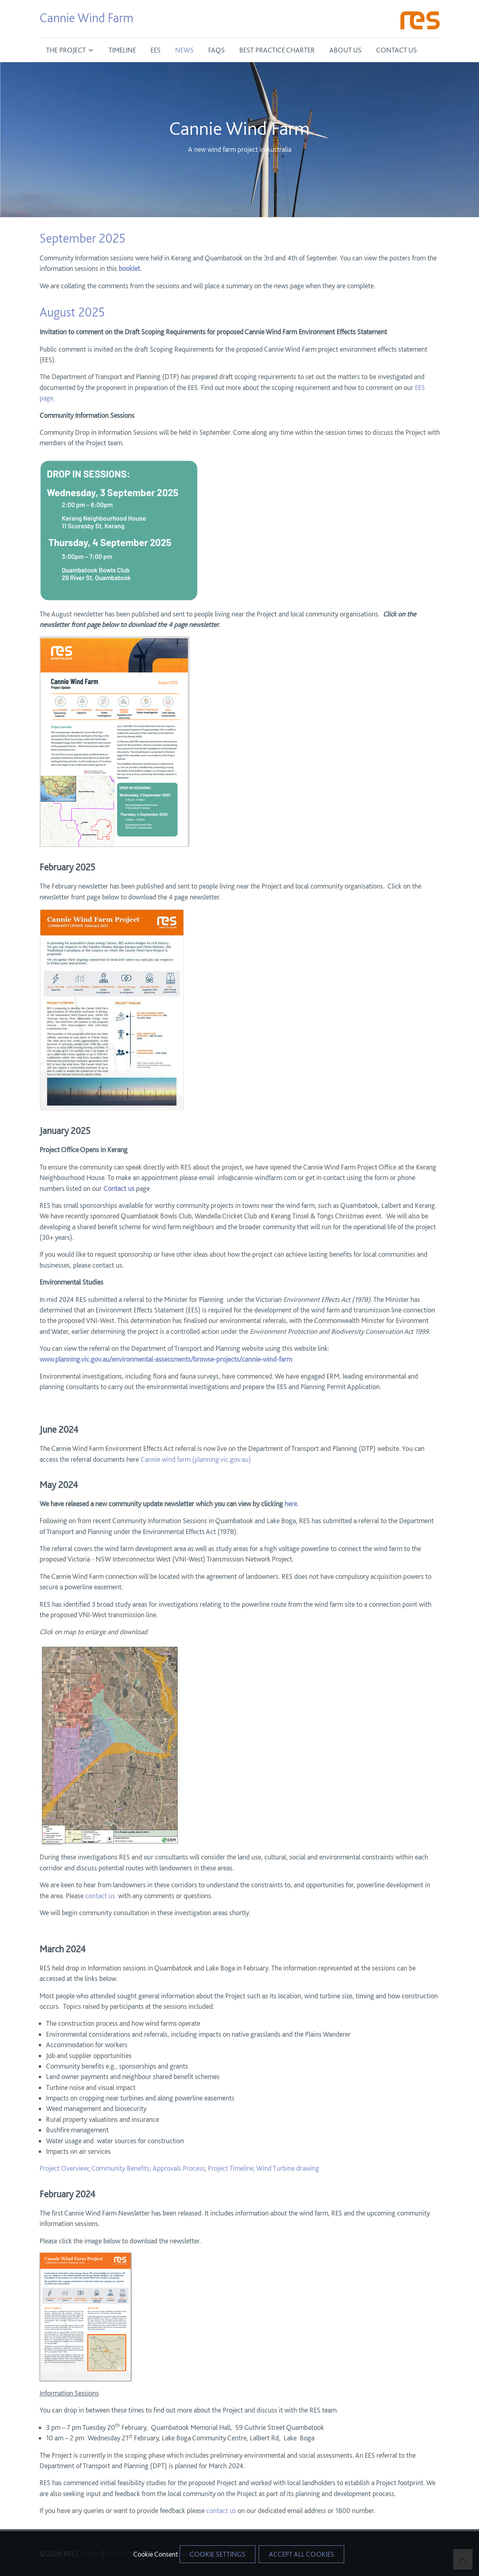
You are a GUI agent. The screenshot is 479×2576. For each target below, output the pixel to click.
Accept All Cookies (301, 2554)
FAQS (216, 50)
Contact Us (396, 50)
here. (291, 1503)
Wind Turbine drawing (287, 2168)
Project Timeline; (231, 2168)
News (184, 50)
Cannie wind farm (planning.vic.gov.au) (195, 1459)
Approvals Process (179, 2168)
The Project (66, 50)
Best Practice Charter (277, 50)
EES (156, 50)
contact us (100, 1895)
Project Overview (64, 2168)
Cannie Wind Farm (87, 17)
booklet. (131, 268)
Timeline (122, 50)
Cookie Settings (217, 2554)
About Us (345, 50)
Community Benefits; (121, 2168)
